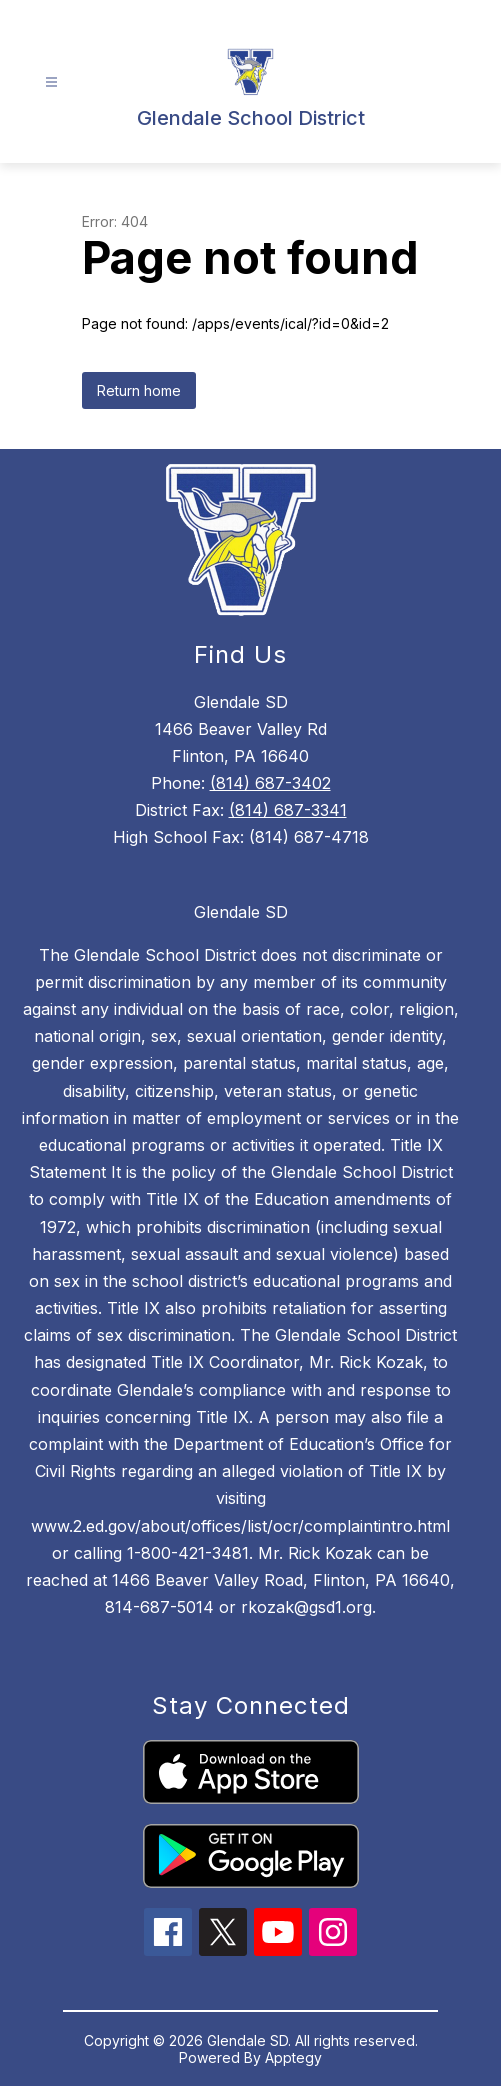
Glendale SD (241, 912)
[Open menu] (51, 82)
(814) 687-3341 (288, 810)
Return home (139, 390)
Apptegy (293, 2057)
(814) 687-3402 (270, 783)
